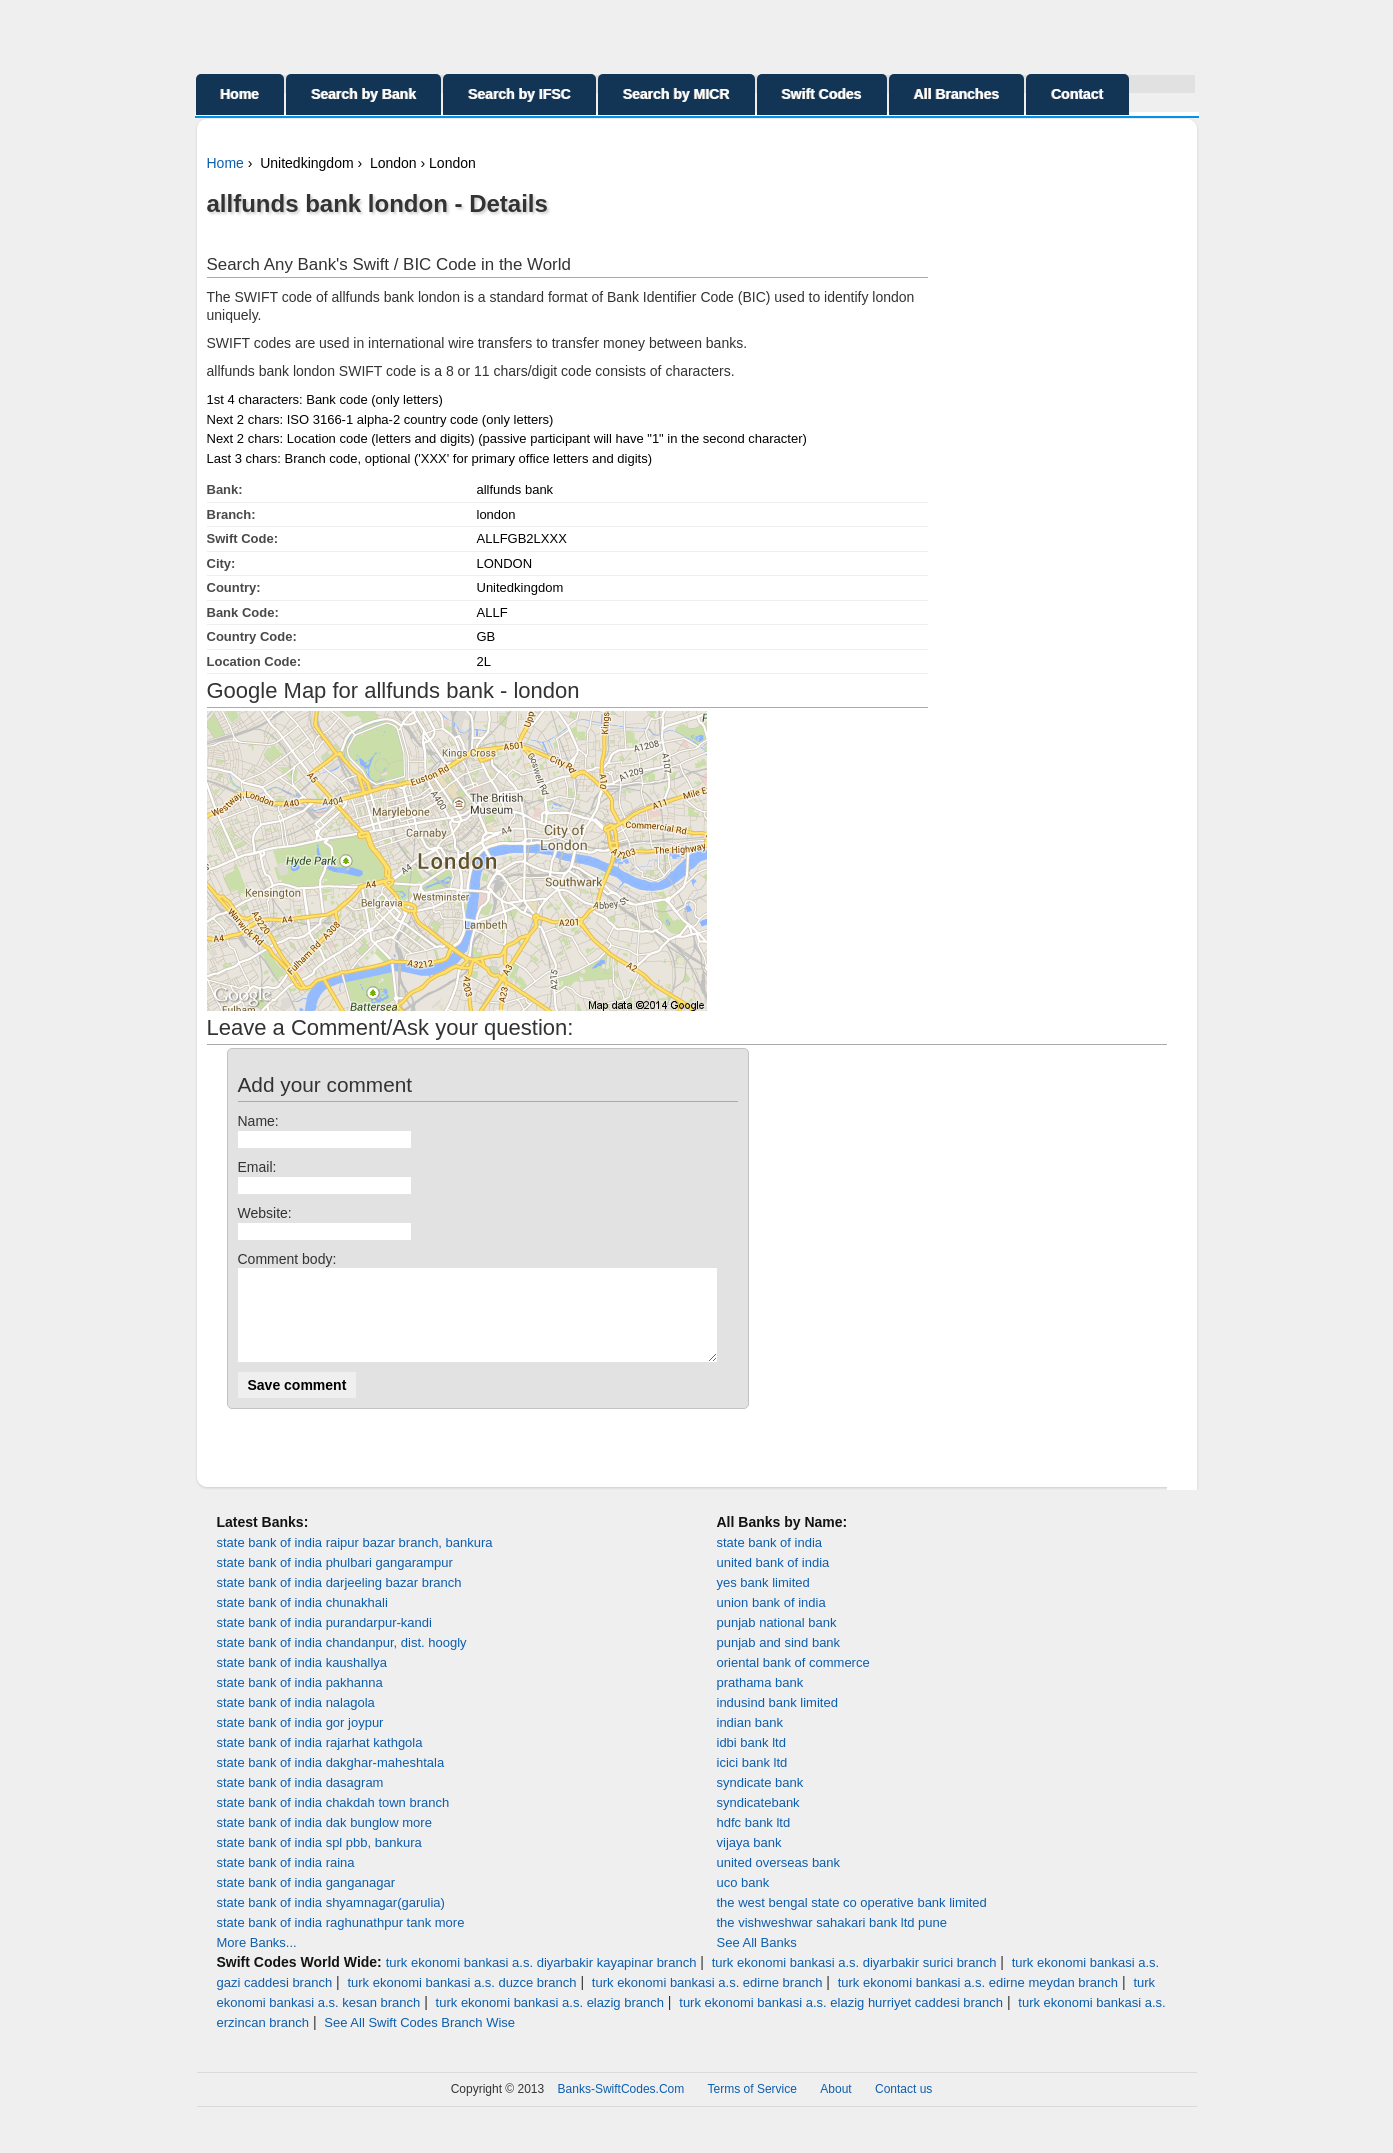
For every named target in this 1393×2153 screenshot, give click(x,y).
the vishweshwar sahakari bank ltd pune (832, 1940)
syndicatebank (758, 1820)
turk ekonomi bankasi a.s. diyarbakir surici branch (854, 1980)
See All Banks (757, 1960)
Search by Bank (363, 94)
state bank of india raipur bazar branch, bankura (355, 1560)
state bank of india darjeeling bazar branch (339, 1600)
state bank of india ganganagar (306, 1900)
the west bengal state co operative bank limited (852, 1920)
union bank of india (771, 1620)
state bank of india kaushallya (302, 1680)
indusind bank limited (777, 1720)
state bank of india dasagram (300, 1800)
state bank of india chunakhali (302, 1620)
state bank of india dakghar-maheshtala (331, 1780)
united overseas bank (779, 1880)
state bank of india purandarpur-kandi (324, 1640)
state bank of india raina (286, 1880)
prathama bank (760, 1700)
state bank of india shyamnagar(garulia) (331, 1920)
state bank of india (770, 1560)
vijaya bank (749, 1860)
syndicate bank (760, 1800)
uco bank (743, 1900)
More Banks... (257, 1960)
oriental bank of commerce (793, 1680)
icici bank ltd (752, 1780)
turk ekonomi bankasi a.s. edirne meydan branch (978, 2000)
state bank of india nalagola (296, 1720)
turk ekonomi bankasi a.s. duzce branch (461, 2000)
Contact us (903, 2107)
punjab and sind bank (779, 1660)
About (835, 2107)
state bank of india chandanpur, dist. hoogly (342, 1660)
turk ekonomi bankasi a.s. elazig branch (550, 2020)
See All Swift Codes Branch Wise (419, 2040)
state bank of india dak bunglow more (324, 1840)
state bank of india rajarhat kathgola (320, 1760)
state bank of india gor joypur (300, 1740)
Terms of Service (752, 2107)
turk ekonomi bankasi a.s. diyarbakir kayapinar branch (541, 1980)
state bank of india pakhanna (300, 1700)
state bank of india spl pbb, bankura (319, 1860)
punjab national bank (777, 1640)
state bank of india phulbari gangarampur (335, 1580)
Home (240, 94)
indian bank (750, 1740)
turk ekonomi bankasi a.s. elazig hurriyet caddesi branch (841, 2020)
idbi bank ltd (751, 1760)
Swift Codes (822, 94)
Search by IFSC (519, 94)
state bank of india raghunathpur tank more (341, 1940)
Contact (1077, 94)
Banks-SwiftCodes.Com (621, 2107)
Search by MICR (676, 94)
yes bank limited (763, 1600)
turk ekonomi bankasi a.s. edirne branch (707, 2000)
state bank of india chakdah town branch (333, 1820)
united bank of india (773, 1580)
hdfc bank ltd (754, 1840)
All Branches (957, 94)
